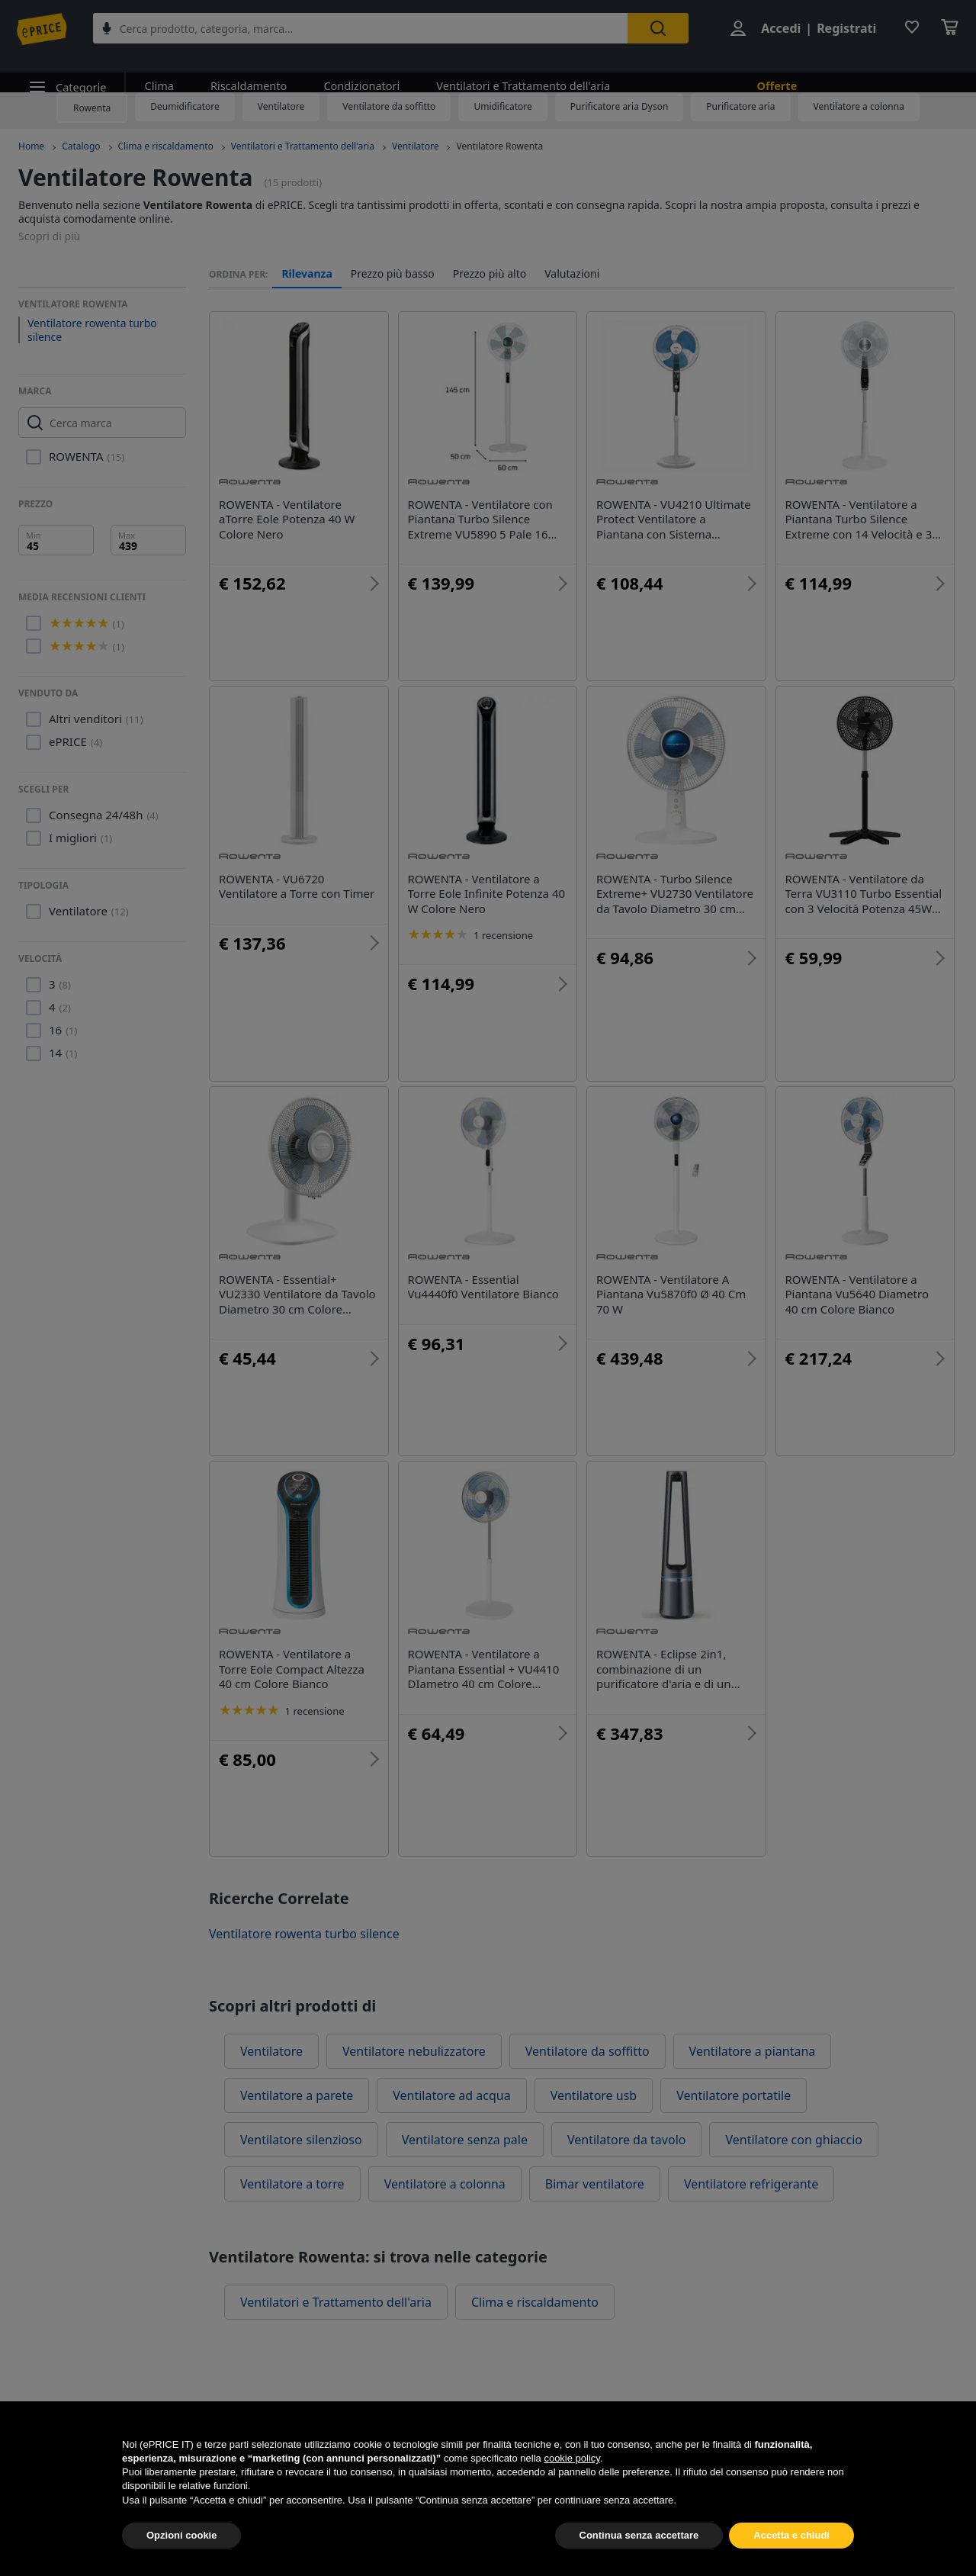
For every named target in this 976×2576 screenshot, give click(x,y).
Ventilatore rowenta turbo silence (92, 330)
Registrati (845, 29)
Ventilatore (281, 106)
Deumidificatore (185, 106)
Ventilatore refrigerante (751, 2184)
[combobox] (365, 29)
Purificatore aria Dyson (619, 106)
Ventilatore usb (594, 2095)
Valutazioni (571, 274)
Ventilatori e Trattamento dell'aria (512, 70)
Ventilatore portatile (733, 2095)
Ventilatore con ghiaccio (793, 2139)
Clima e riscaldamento (166, 146)
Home (31, 146)
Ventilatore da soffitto (388, 106)
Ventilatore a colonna (859, 106)
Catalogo (81, 146)
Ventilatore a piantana (752, 2051)
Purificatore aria (740, 106)
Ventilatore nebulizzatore (414, 2051)
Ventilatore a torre (292, 2184)
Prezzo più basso (393, 274)
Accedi (779, 29)
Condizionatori (354, 70)
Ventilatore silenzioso (301, 2139)
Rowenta (92, 107)
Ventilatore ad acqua (451, 2095)
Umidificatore (502, 106)
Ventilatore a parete (296, 2095)
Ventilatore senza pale (465, 2139)
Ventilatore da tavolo (626, 2139)
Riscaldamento (244, 70)
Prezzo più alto (490, 274)
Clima (157, 70)
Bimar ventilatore (594, 2184)
